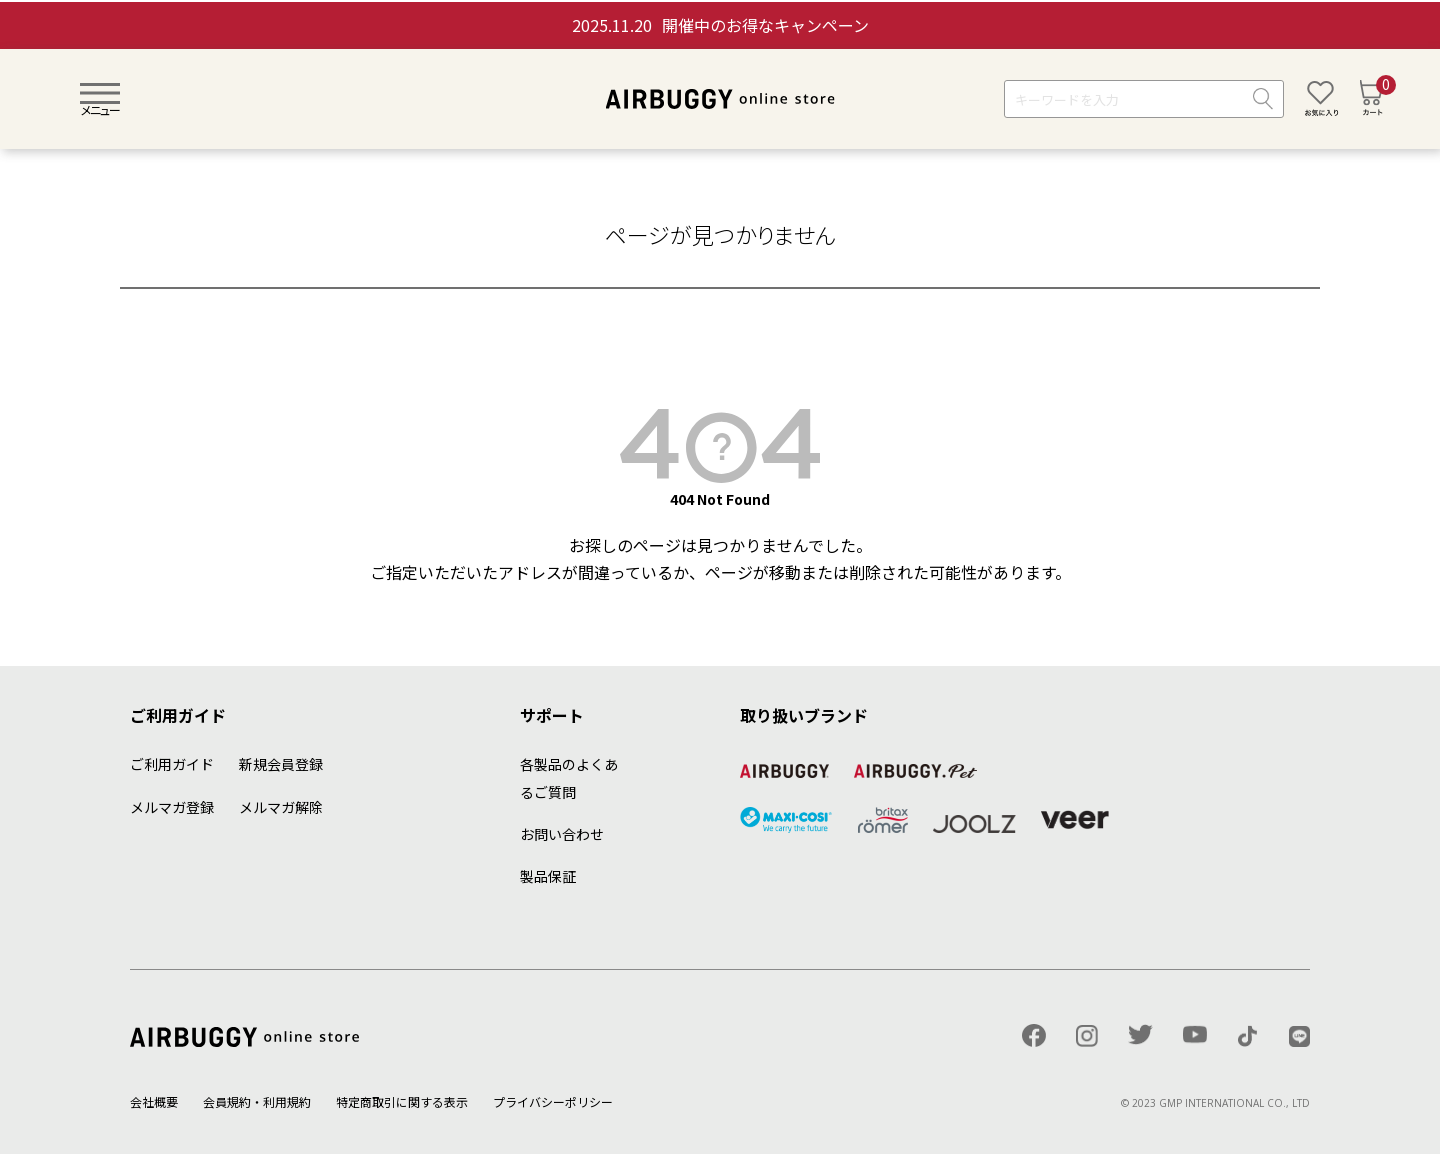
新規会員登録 (281, 764)
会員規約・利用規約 (257, 1101)
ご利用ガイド (172, 764)
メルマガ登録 (172, 807)
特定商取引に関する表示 (402, 1101)
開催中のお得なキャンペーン (720, 25)
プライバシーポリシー (553, 1101)
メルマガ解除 (281, 807)
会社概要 (154, 1101)
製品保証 (548, 876)
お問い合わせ (562, 834)
